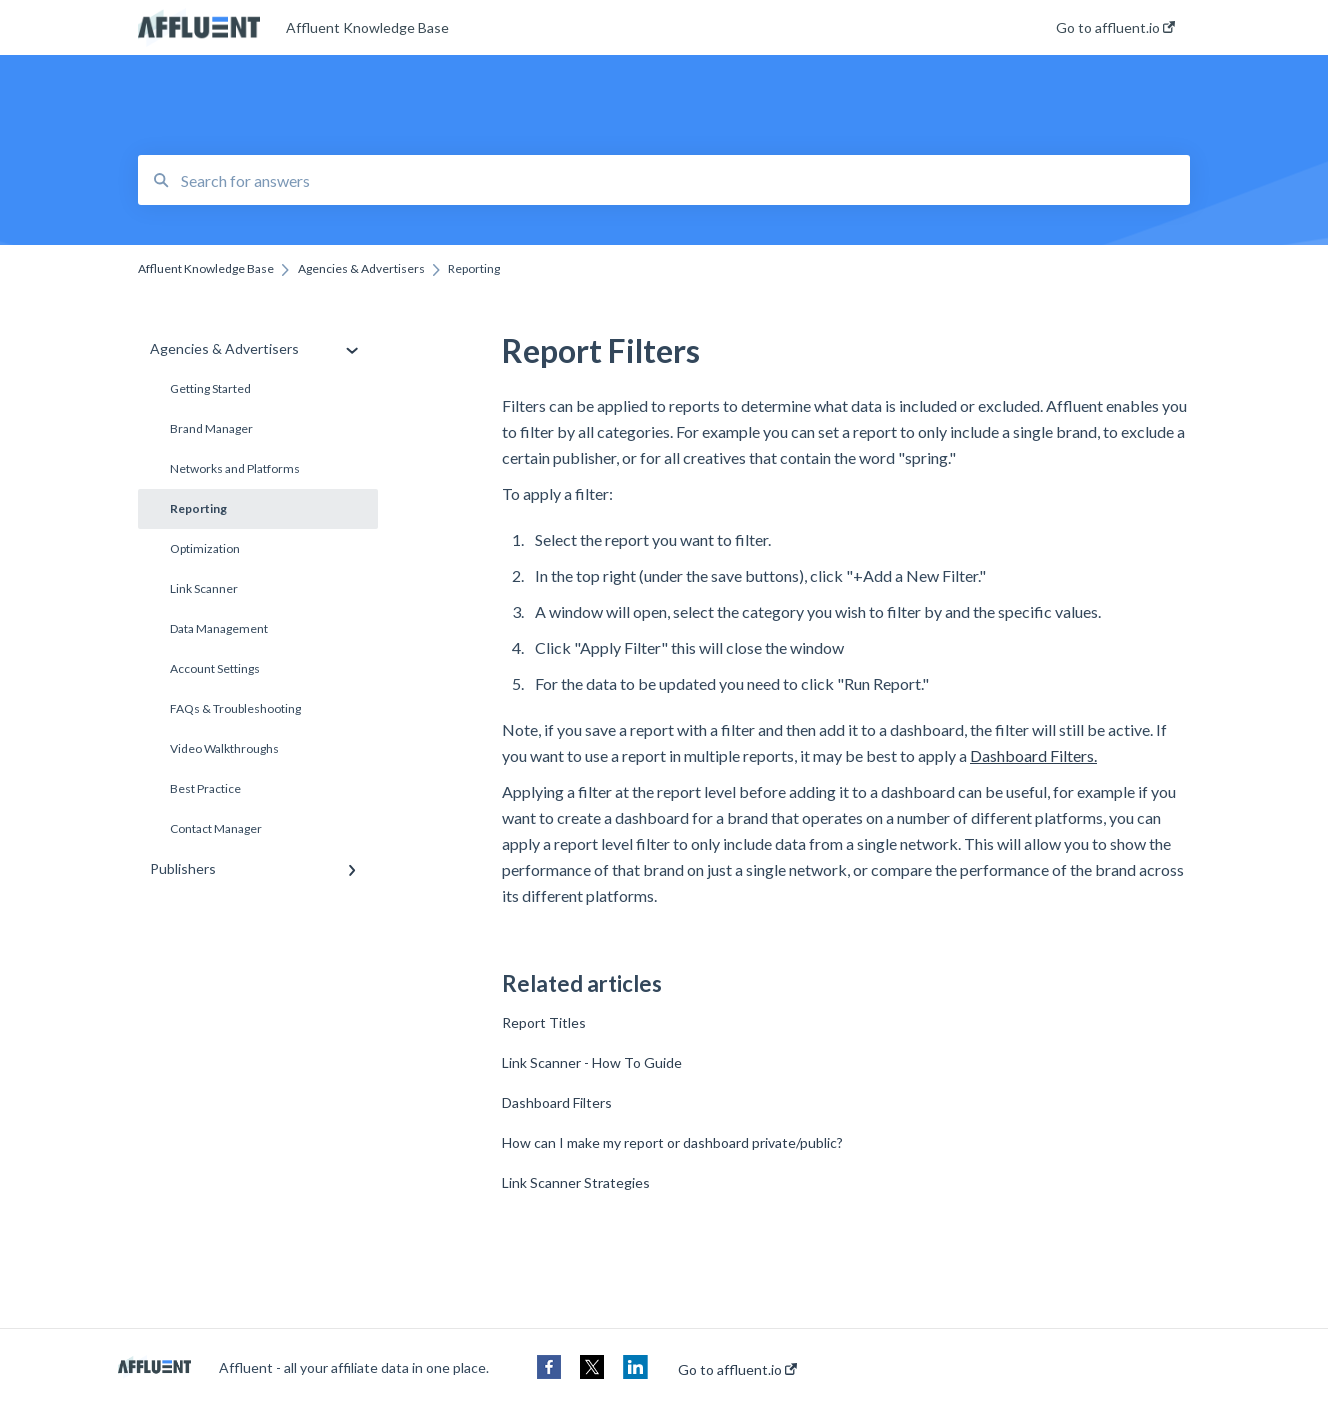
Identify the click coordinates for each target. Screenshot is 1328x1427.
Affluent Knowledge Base (367, 27)
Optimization (205, 548)
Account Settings (215, 668)
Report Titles (544, 1022)
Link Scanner (204, 588)
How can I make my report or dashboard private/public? (672, 1142)
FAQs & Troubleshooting (235, 708)
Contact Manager (216, 828)
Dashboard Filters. (1033, 755)
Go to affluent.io (737, 1370)
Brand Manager (211, 428)
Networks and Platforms (235, 468)
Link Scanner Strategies (576, 1182)
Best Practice (205, 788)
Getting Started (210, 388)
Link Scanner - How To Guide (592, 1062)
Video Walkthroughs (224, 748)
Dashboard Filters (557, 1102)
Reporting (198, 508)
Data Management (219, 628)
